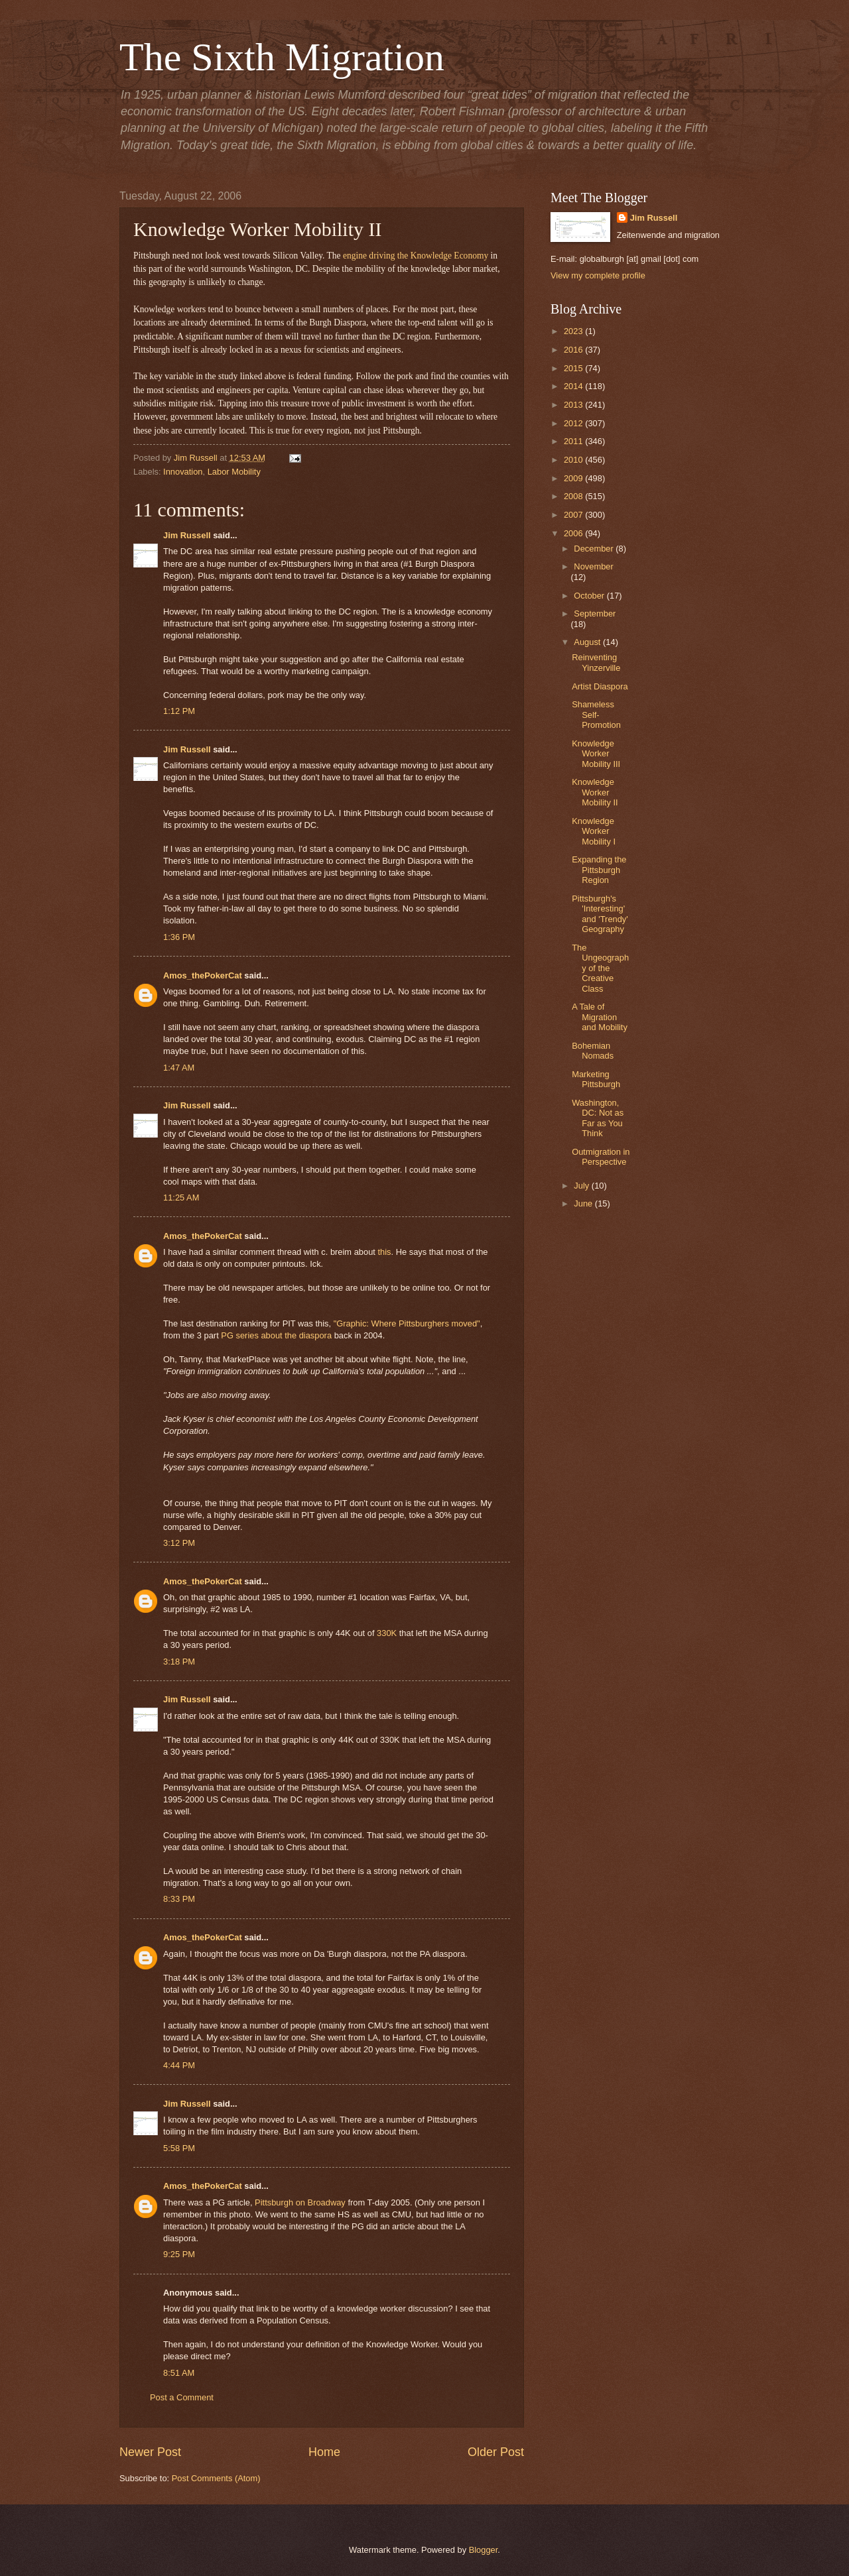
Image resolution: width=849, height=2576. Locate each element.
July (582, 1186)
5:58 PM (179, 2148)
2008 (574, 496)
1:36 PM (179, 937)
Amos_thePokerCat (202, 975)
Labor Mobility (234, 472)
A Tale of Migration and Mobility (599, 1017)
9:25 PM (179, 2254)
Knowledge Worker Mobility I (594, 831)
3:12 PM (179, 1543)
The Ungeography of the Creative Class (600, 968)
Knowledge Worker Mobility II (595, 792)
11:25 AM (181, 1197)
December (595, 549)
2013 (574, 405)
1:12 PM (179, 711)
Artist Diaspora (599, 686)
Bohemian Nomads (593, 1051)
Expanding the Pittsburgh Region (599, 869)
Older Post (496, 2452)
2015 (574, 368)
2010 (574, 460)
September (595, 613)
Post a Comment (182, 2397)
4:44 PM (179, 2065)
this (384, 1252)
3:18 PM (179, 1662)
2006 (574, 533)
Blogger (483, 2550)
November (593, 566)
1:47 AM (178, 1068)
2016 (574, 350)
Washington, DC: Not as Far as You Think (597, 1118)
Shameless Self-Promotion (596, 714)
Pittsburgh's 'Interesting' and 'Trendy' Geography (600, 914)
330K (388, 1633)
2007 (574, 515)
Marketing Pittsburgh (596, 1079)
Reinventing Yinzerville (596, 662)
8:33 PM (179, 1899)
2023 (574, 331)
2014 (574, 386)
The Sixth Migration (281, 57)
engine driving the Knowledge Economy (415, 256)
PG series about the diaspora (276, 1335)
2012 (574, 423)
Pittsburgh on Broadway (300, 2202)
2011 (574, 441)
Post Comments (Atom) (216, 2478)
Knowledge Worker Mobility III (596, 753)
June (584, 1203)
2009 (574, 478)
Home (324, 2452)
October (590, 596)
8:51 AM (178, 2373)
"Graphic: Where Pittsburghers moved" (407, 1323)
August (588, 642)
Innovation (182, 472)
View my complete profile (598, 275)
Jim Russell (187, 535)
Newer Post (150, 2452)
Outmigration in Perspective (600, 1157)
